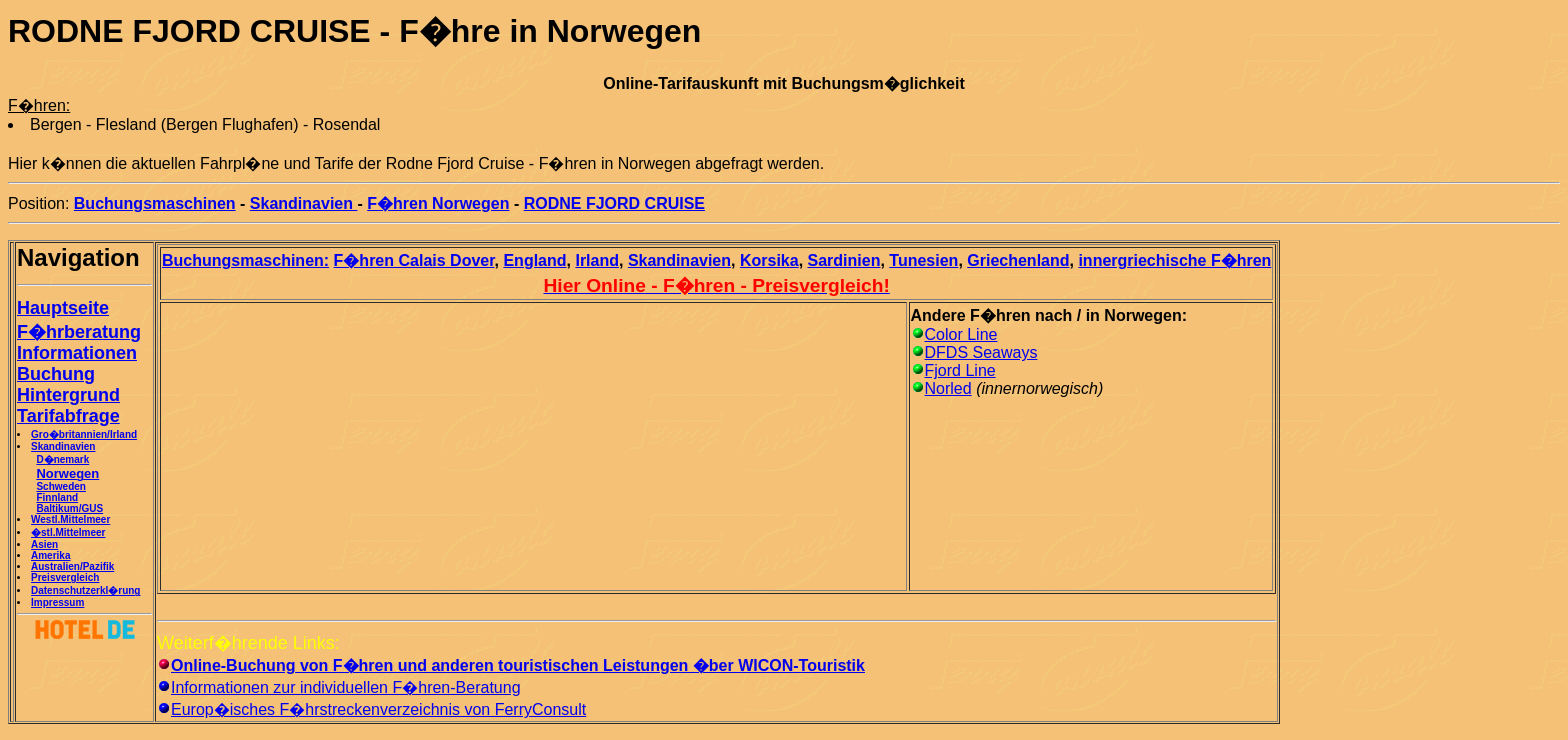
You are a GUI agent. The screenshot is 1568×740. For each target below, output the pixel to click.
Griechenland (1018, 260)
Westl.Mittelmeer (70, 519)
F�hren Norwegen (438, 203)
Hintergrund (68, 395)
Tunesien (923, 260)
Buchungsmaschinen (155, 203)
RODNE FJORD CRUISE (614, 203)
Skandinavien (304, 203)
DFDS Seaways (981, 352)
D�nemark (62, 459)
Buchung (56, 374)
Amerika (50, 555)
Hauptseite (63, 308)
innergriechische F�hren (1174, 260)
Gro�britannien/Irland (84, 434)
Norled (948, 388)
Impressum (57, 602)
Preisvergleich (65, 577)
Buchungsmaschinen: (245, 260)
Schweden (60, 486)
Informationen (77, 353)
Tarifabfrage (68, 416)
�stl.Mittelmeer (68, 532)
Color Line (961, 334)
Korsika (769, 260)
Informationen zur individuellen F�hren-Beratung (346, 687)
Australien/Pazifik (72, 566)
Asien (44, 544)
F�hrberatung (79, 332)
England (534, 260)
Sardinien (844, 260)
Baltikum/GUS (69, 508)
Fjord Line (960, 370)
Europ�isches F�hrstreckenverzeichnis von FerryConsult (378, 709)
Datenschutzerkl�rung (85, 590)
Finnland (57, 497)
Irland (597, 260)
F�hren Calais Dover (414, 260)
